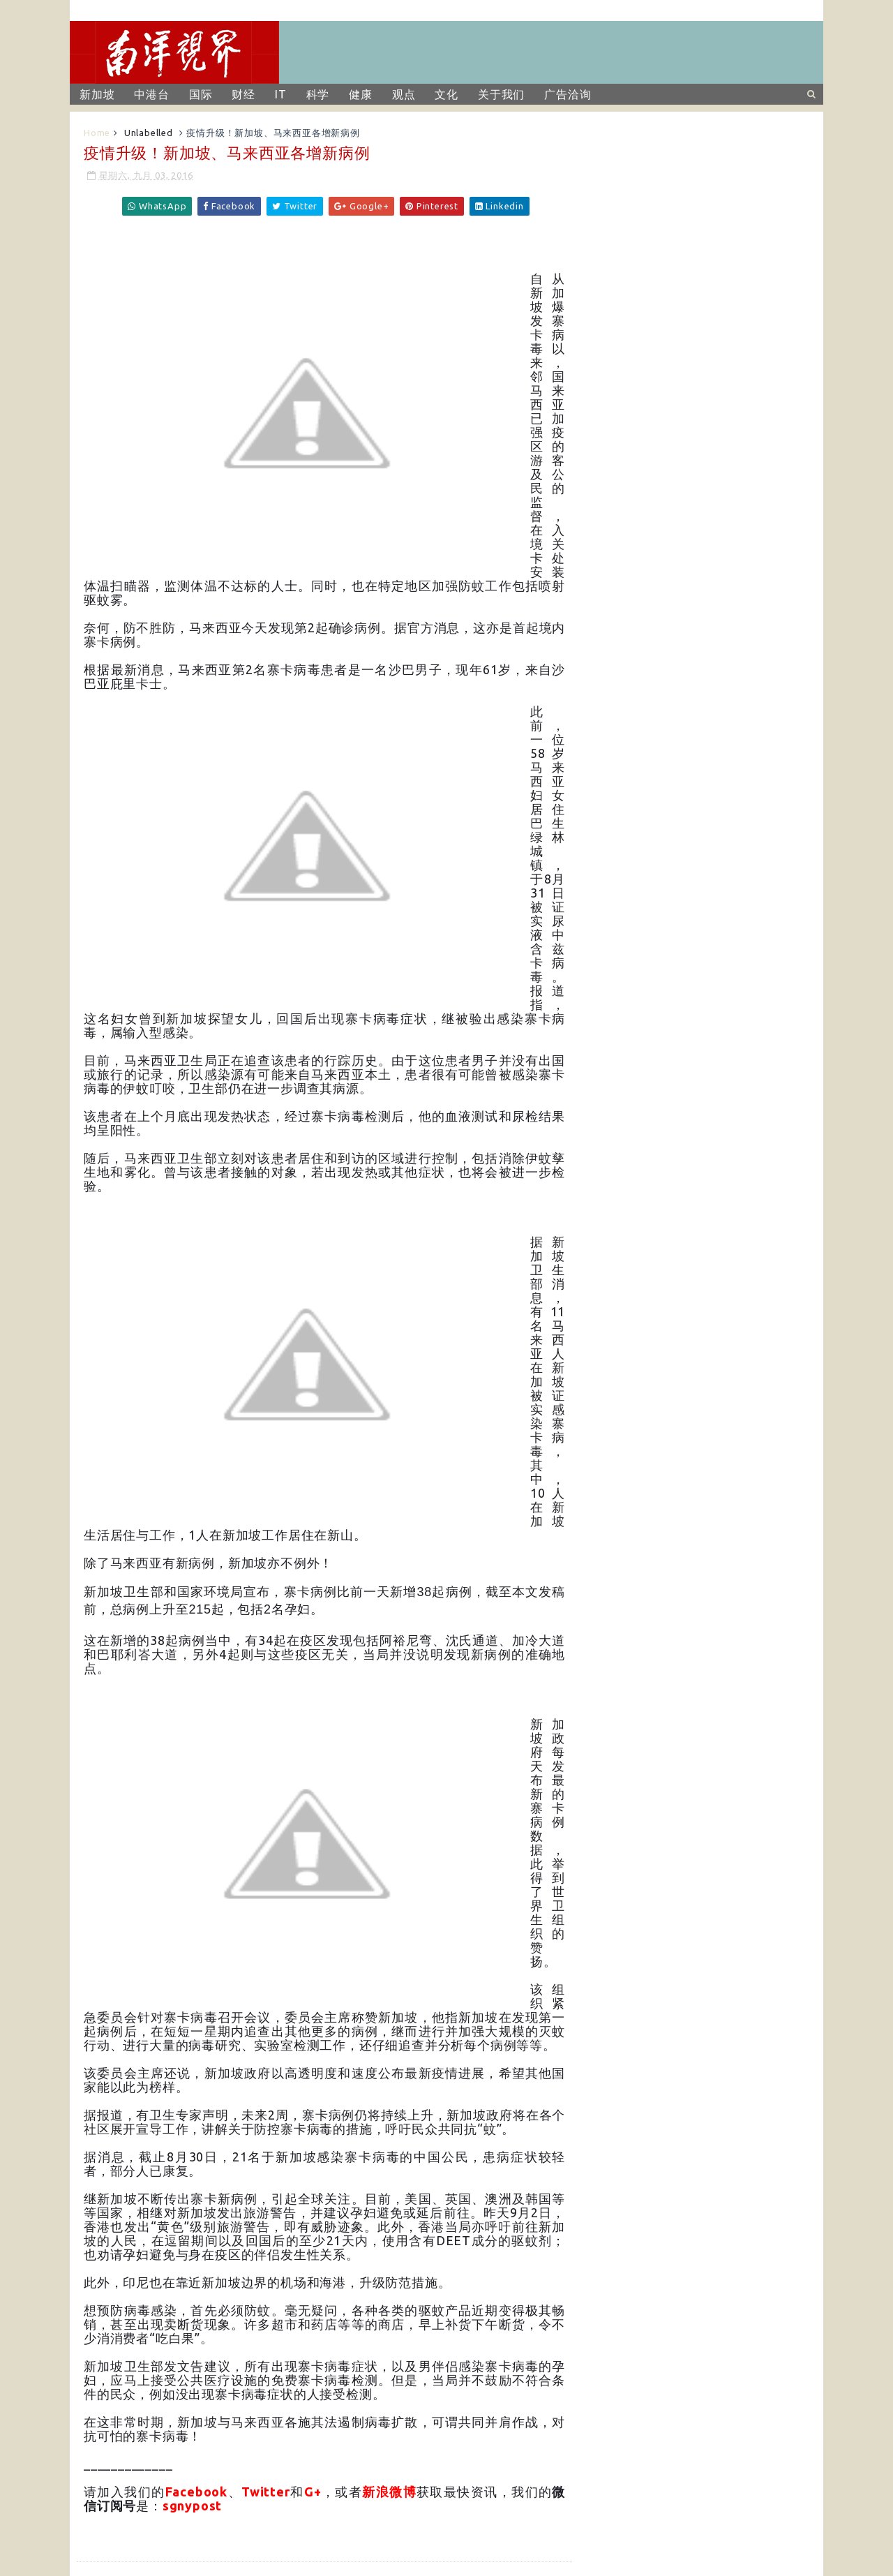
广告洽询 (567, 94)
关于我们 (501, 94)
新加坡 (97, 94)
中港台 (151, 94)
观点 (404, 94)
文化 (446, 94)
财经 (243, 94)
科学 (318, 94)
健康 (361, 94)
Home (97, 132)
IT (281, 94)
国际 (201, 94)
